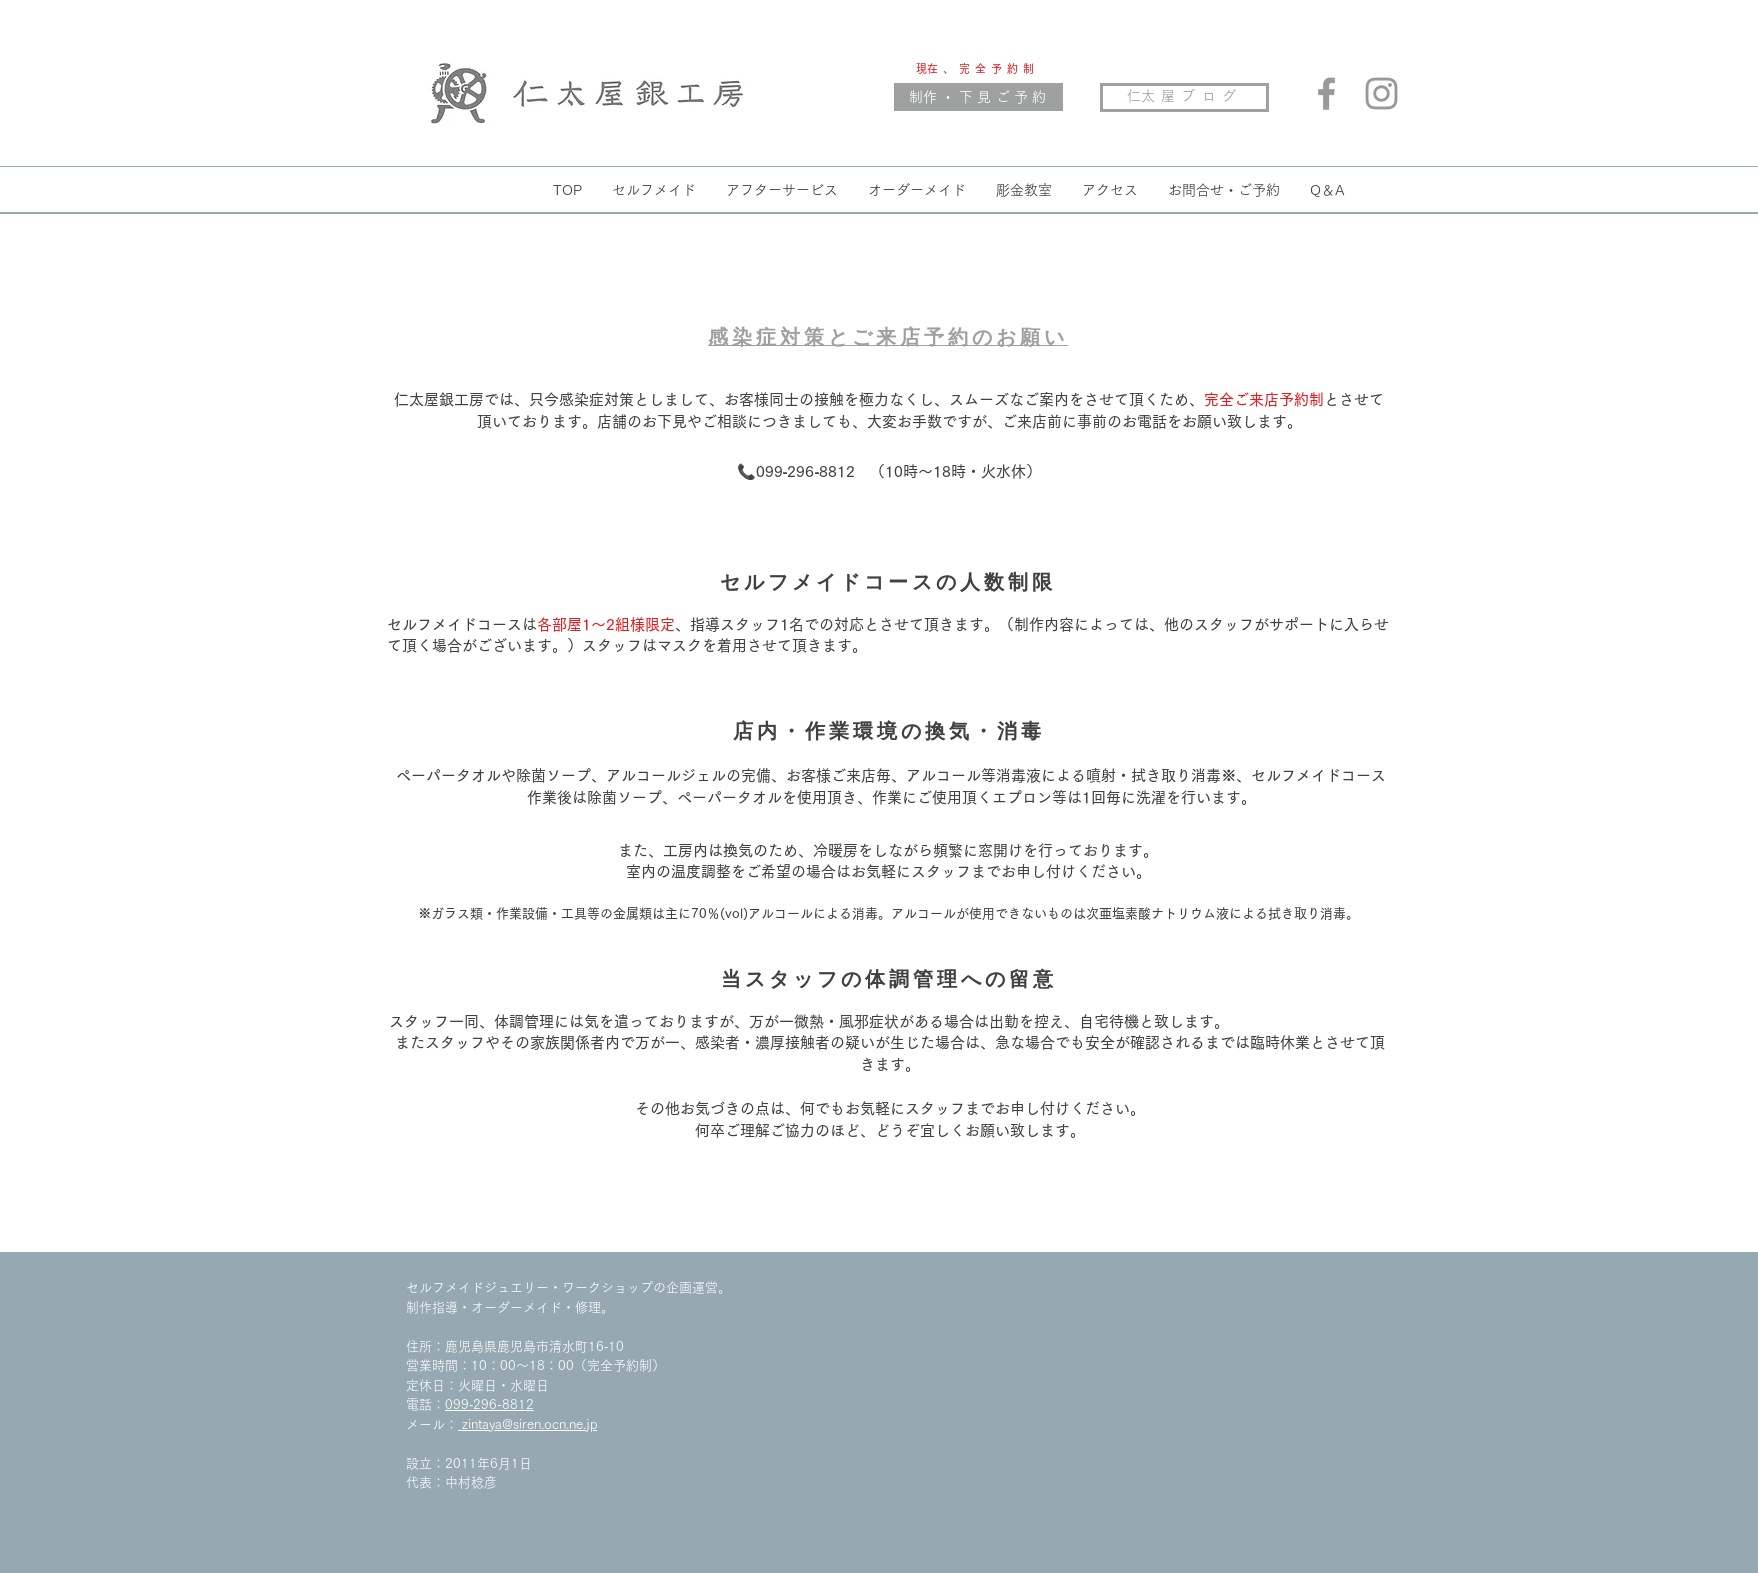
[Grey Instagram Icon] (1381, 93)
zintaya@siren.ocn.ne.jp (527, 1424)
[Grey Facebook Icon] (1326, 93)
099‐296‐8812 (489, 1404)
